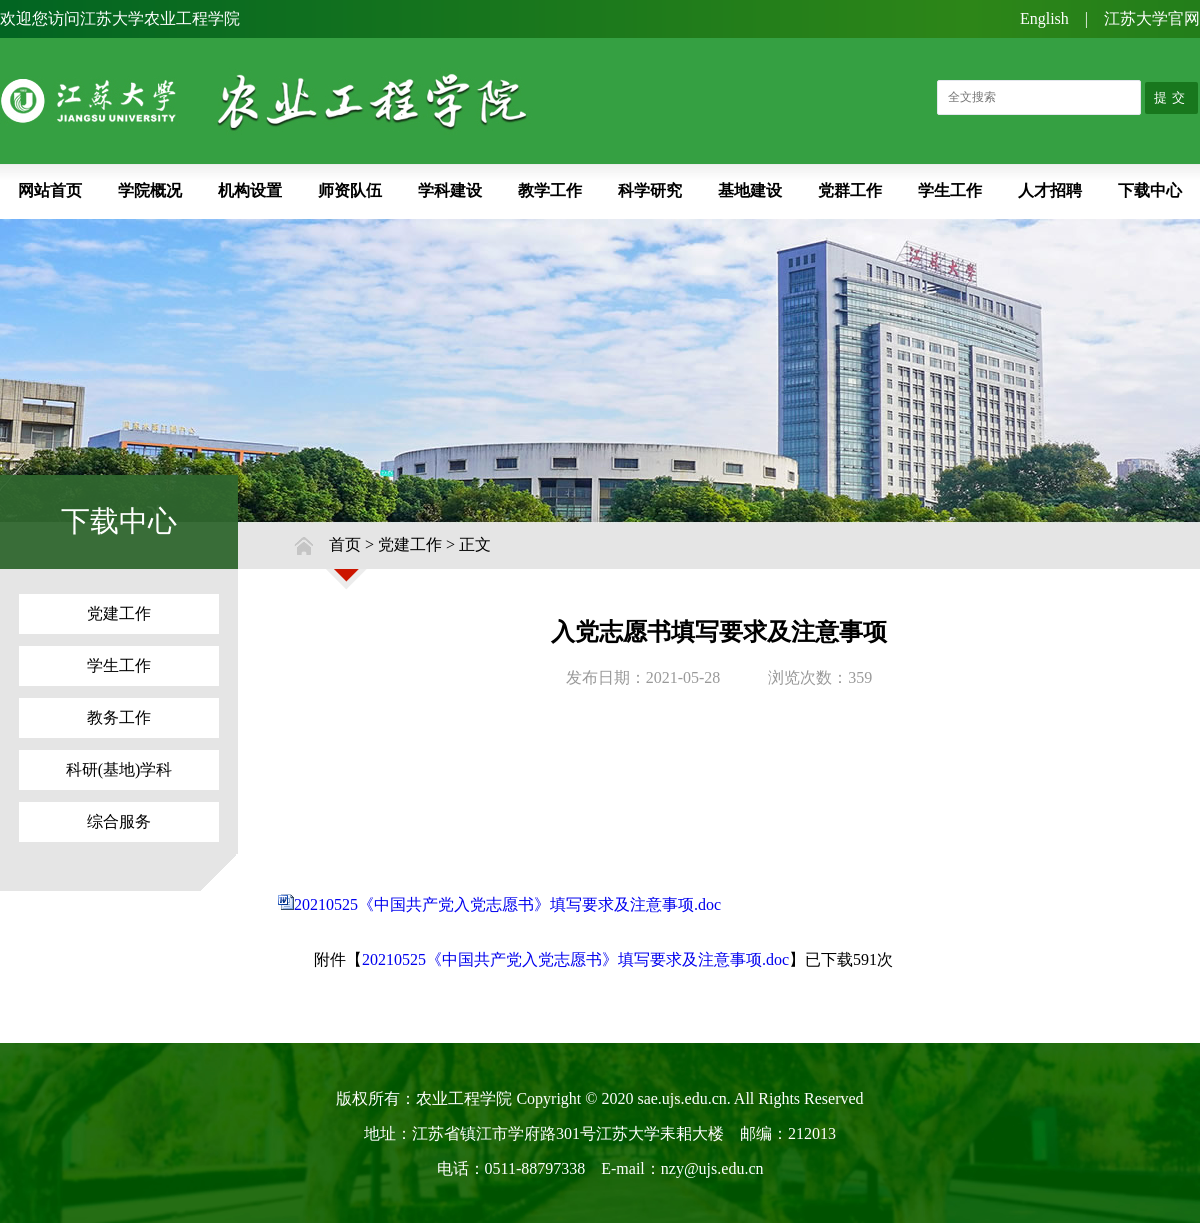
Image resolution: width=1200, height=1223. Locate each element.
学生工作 (950, 190)
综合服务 (119, 821)
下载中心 (1150, 190)
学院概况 (150, 190)
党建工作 (119, 613)
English (1044, 18)
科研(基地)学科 (119, 769)
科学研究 (650, 190)
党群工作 (850, 190)
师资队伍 (350, 190)
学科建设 (450, 190)
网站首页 (50, 190)
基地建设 (750, 190)
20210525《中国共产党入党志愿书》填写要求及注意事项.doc (507, 904)
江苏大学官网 (1152, 18)
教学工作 (550, 190)
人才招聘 (1050, 190)
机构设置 (250, 190)
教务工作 (119, 717)
